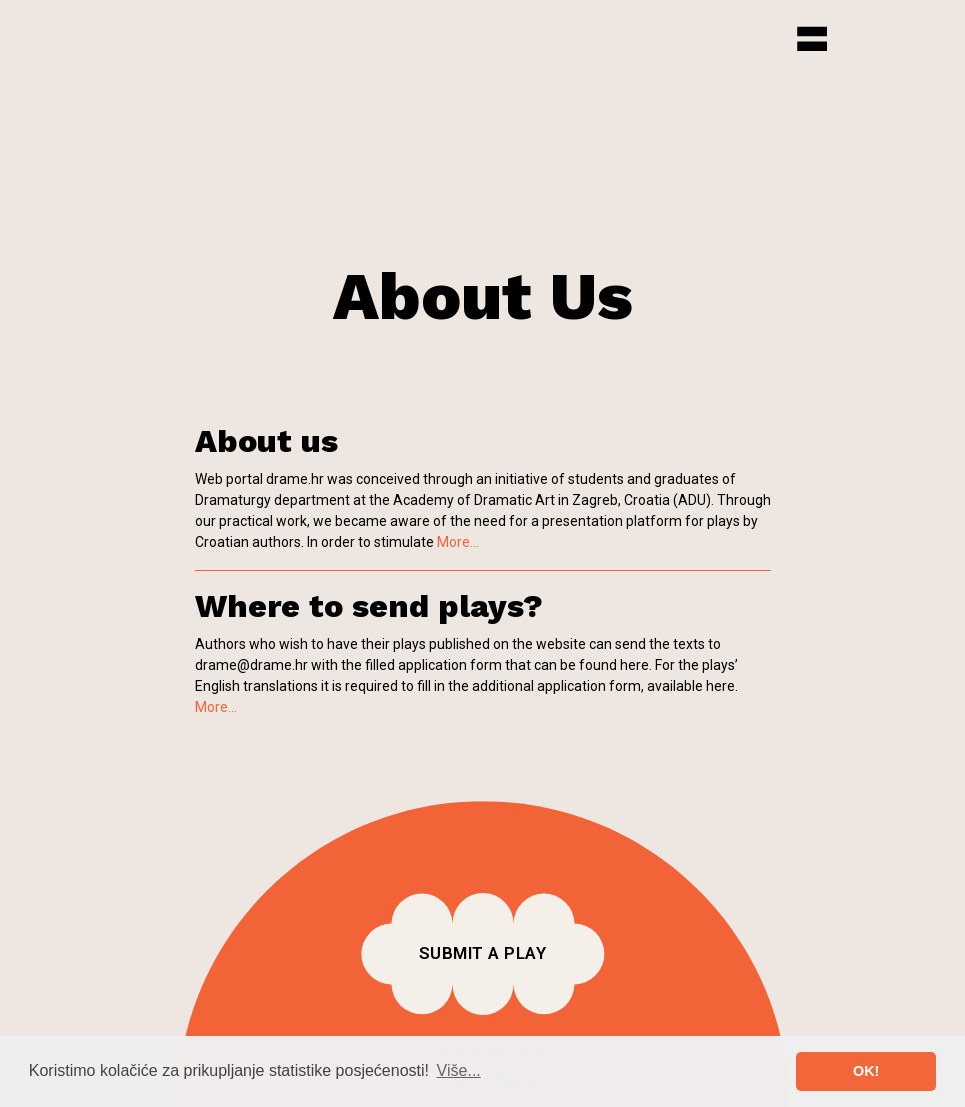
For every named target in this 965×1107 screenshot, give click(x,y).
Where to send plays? (369, 606)
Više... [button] (459, 1070)
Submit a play (483, 953)
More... (458, 542)
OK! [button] (866, 1071)
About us (266, 441)
